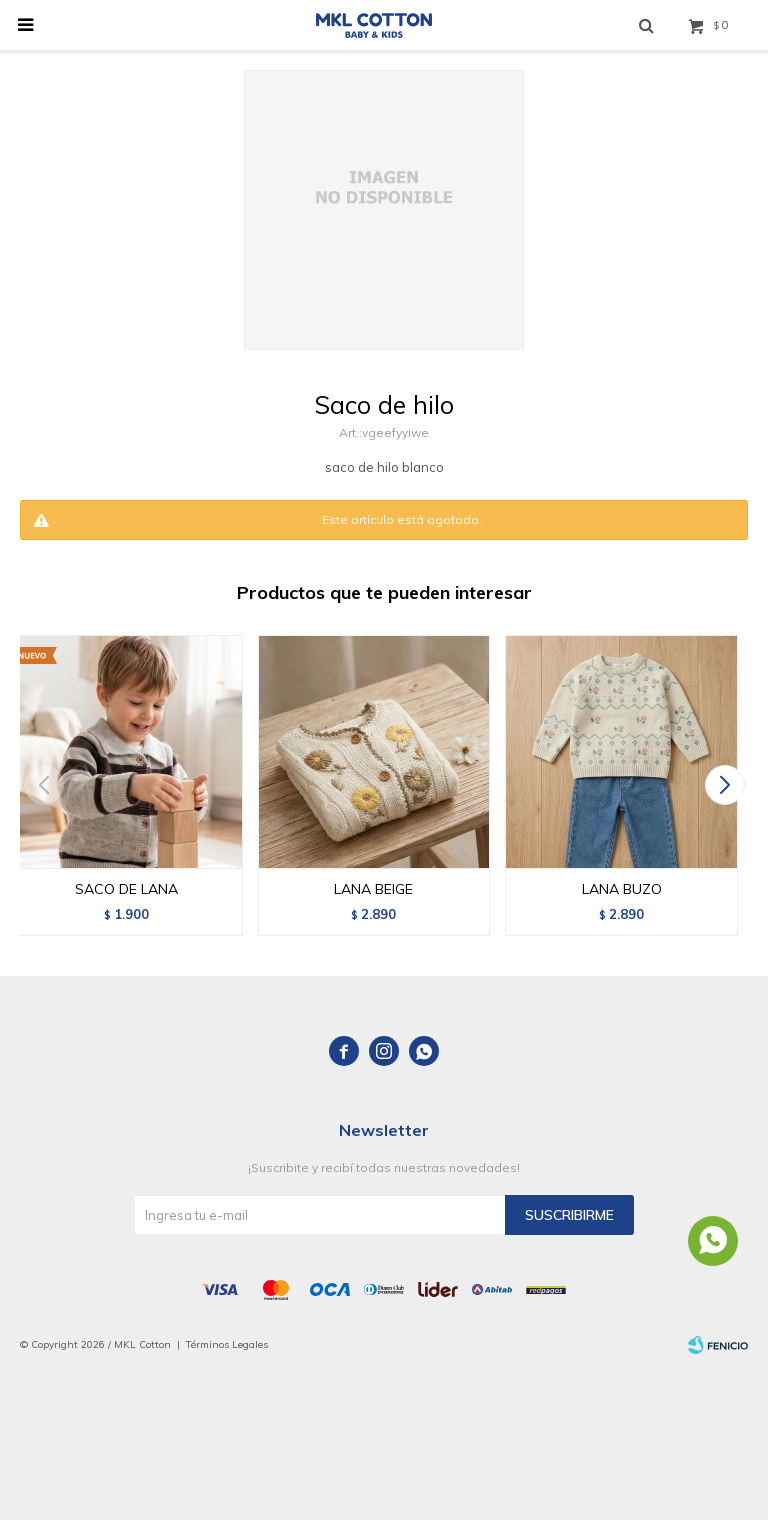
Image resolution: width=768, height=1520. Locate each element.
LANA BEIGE (373, 889)
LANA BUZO (622, 889)
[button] (724, 785)
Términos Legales (227, 1344)
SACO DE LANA (126, 889)
